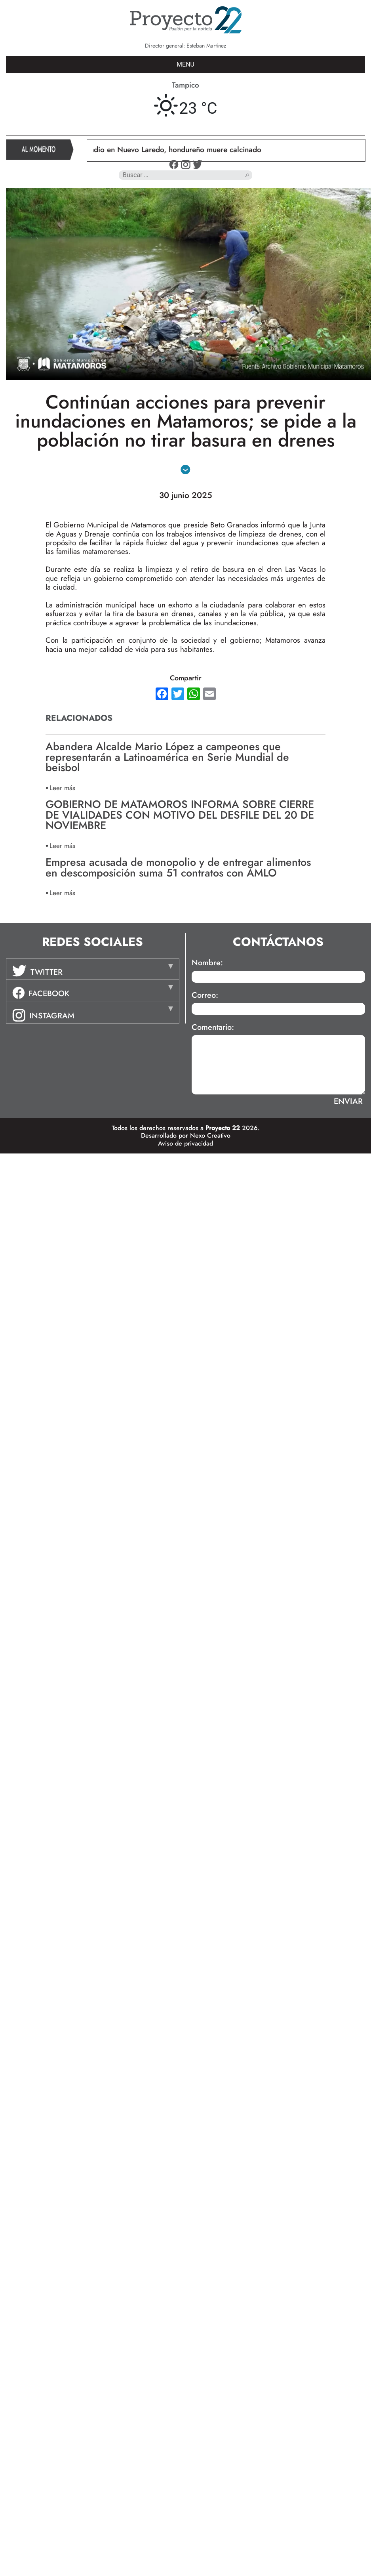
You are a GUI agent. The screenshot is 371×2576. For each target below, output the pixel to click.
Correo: (205, 995)
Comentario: (213, 1027)
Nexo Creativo (210, 1135)
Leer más (62, 787)
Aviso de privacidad (185, 1143)
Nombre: (207, 963)
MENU (185, 64)
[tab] (92, 969)
